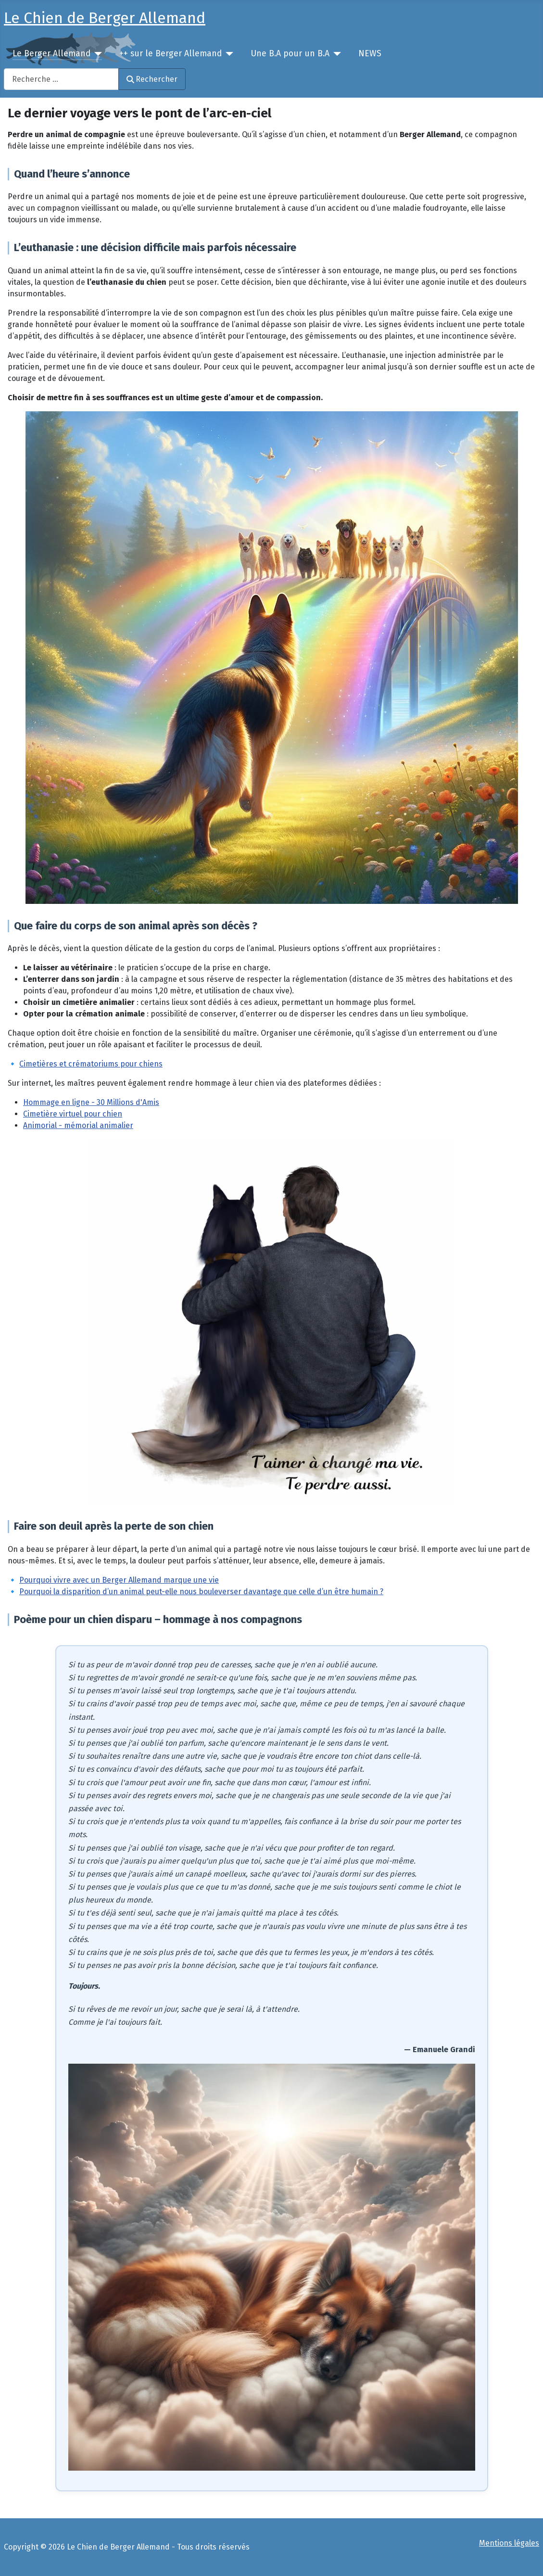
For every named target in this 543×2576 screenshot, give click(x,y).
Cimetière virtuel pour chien (72, 1113)
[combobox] (61, 79)
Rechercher (151, 79)
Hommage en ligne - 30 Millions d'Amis (91, 1102)
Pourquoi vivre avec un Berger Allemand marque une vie (119, 1580)
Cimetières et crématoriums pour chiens (91, 1063)
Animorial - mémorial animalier (78, 1125)
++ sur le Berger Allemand (170, 54)
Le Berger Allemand (51, 54)
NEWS (369, 54)
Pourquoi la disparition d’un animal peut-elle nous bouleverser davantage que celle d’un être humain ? (201, 1591)
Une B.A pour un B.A (290, 54)
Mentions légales (509, 2543)
